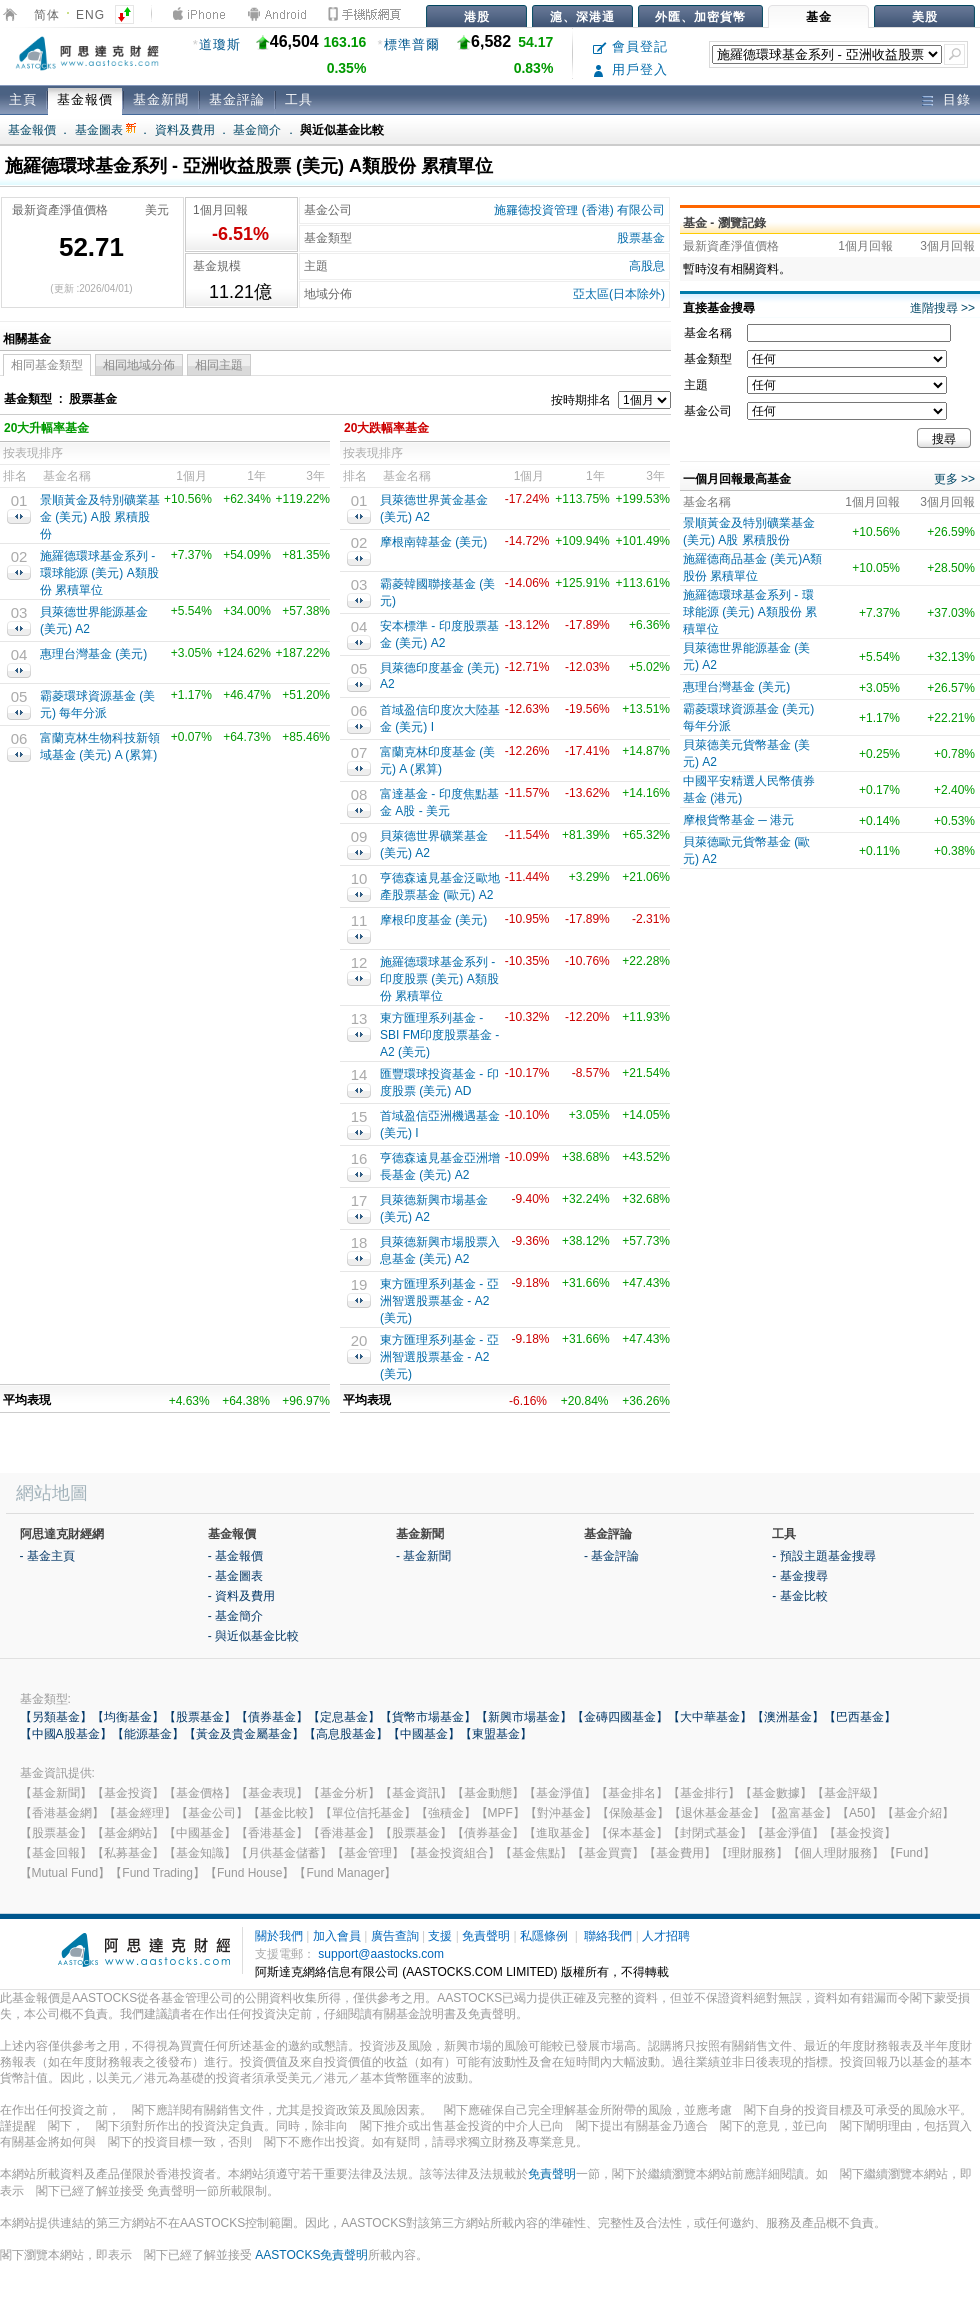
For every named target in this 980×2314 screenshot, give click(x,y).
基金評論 (237, 99)
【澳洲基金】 (788, 1717)
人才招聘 (666, 1936)
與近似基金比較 (342, 130)
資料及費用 (185, 130)
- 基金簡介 (235, 1616)
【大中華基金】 (710, 1717)
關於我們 (279, 1936)
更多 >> (954, 479)
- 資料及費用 (241, 1596)
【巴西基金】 (860, 1717)
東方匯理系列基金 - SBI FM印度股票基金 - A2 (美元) (439, 1035)
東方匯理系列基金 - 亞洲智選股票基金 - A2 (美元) (439, 1301)
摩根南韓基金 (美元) (433, 542)
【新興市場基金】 (524, 1717)
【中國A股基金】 (66, 1734)
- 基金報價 (235, 1556)
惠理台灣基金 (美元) (93, 654)
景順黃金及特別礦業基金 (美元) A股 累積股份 (100, 517)
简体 (47, 15)
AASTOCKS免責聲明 (311, 2255)
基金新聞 (161, 99)
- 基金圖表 (235, 1576)
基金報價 (85, 99)
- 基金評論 (611, 1556)
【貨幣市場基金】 (428, 1717)
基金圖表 (105, 130)
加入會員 (337, 1936)
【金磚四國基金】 (620, 1717)
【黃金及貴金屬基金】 (244, 1734)
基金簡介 (257, 130)
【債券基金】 (272, 1717)
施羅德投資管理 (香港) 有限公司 (579, 210)
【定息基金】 (344, 1717)
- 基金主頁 (47, 1556)
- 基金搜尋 (799, 1576)
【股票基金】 (200, 1717)
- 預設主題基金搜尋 (823, 1556)
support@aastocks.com (381, 1954)
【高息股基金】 (346, 1734)
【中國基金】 (424, 1734)
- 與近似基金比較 (253, 1636)
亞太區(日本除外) (619, 294)
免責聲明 (486, 1936)
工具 (299, 99)
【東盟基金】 (496, 1734)
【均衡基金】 (128, 1717)
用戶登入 (630, 69)
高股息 (647, 266)
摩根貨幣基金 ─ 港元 (738, 820)
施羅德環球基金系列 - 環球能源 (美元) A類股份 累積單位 (99, 573)
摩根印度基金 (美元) (433, 920)
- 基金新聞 (423, 1556)
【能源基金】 (148, 1734)
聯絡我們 (608, 1936)
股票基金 (641, 238)
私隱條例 (544, 1936)
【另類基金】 (56, 1717)
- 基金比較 (799, 1596)
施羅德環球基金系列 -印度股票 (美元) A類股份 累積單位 (439, 979)
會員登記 (630, 46)
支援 (440, 1936)
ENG (90, 15)
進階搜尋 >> (942, 308)
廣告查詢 (395, 1936)
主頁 (23, 99)
